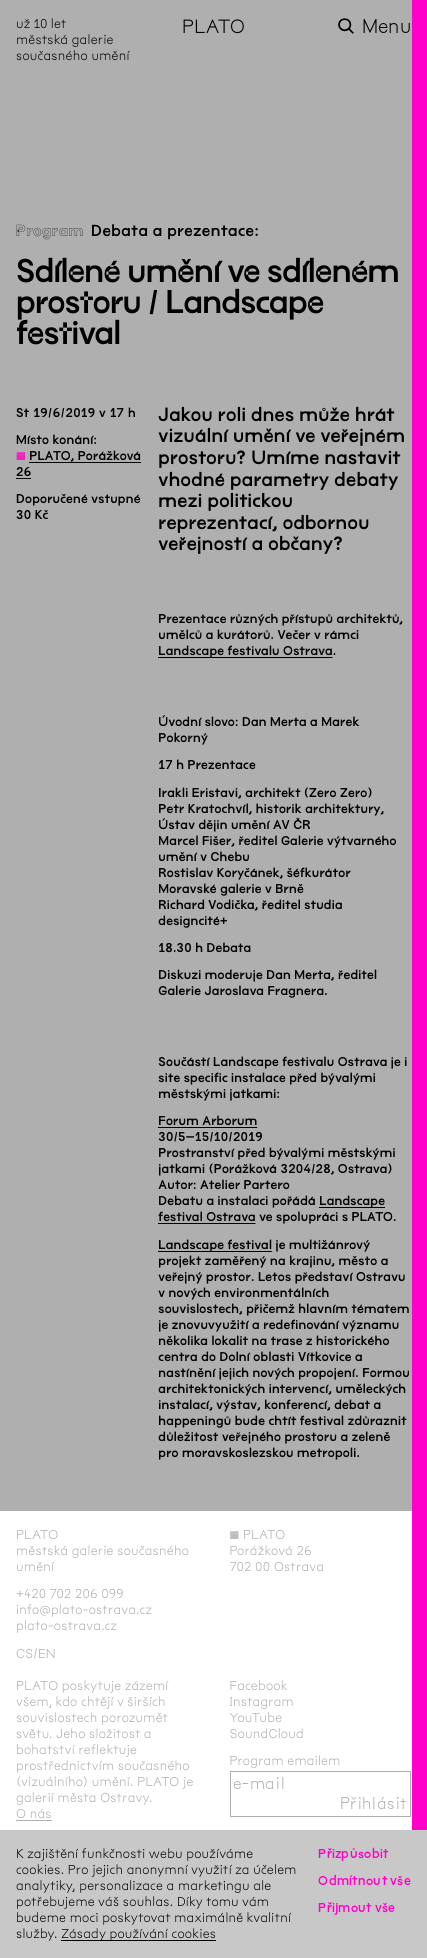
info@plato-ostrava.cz (84, 1609)
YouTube (256, 1717)
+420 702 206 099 (70, 1593)
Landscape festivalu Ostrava (245, 651)
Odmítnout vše (364, 1880)
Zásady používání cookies (138, 1933)
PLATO (213, 26)
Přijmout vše (356, 1907)
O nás (34, 1813)
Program (50, 231)
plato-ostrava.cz (66, 1625)
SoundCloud (267, 1733)
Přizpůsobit (353, 1853)
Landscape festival (215, 1245)
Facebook (259, 1685)
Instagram (262, 1701)
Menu (386, 26)
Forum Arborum (207, 1121)
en (47, 1653)
